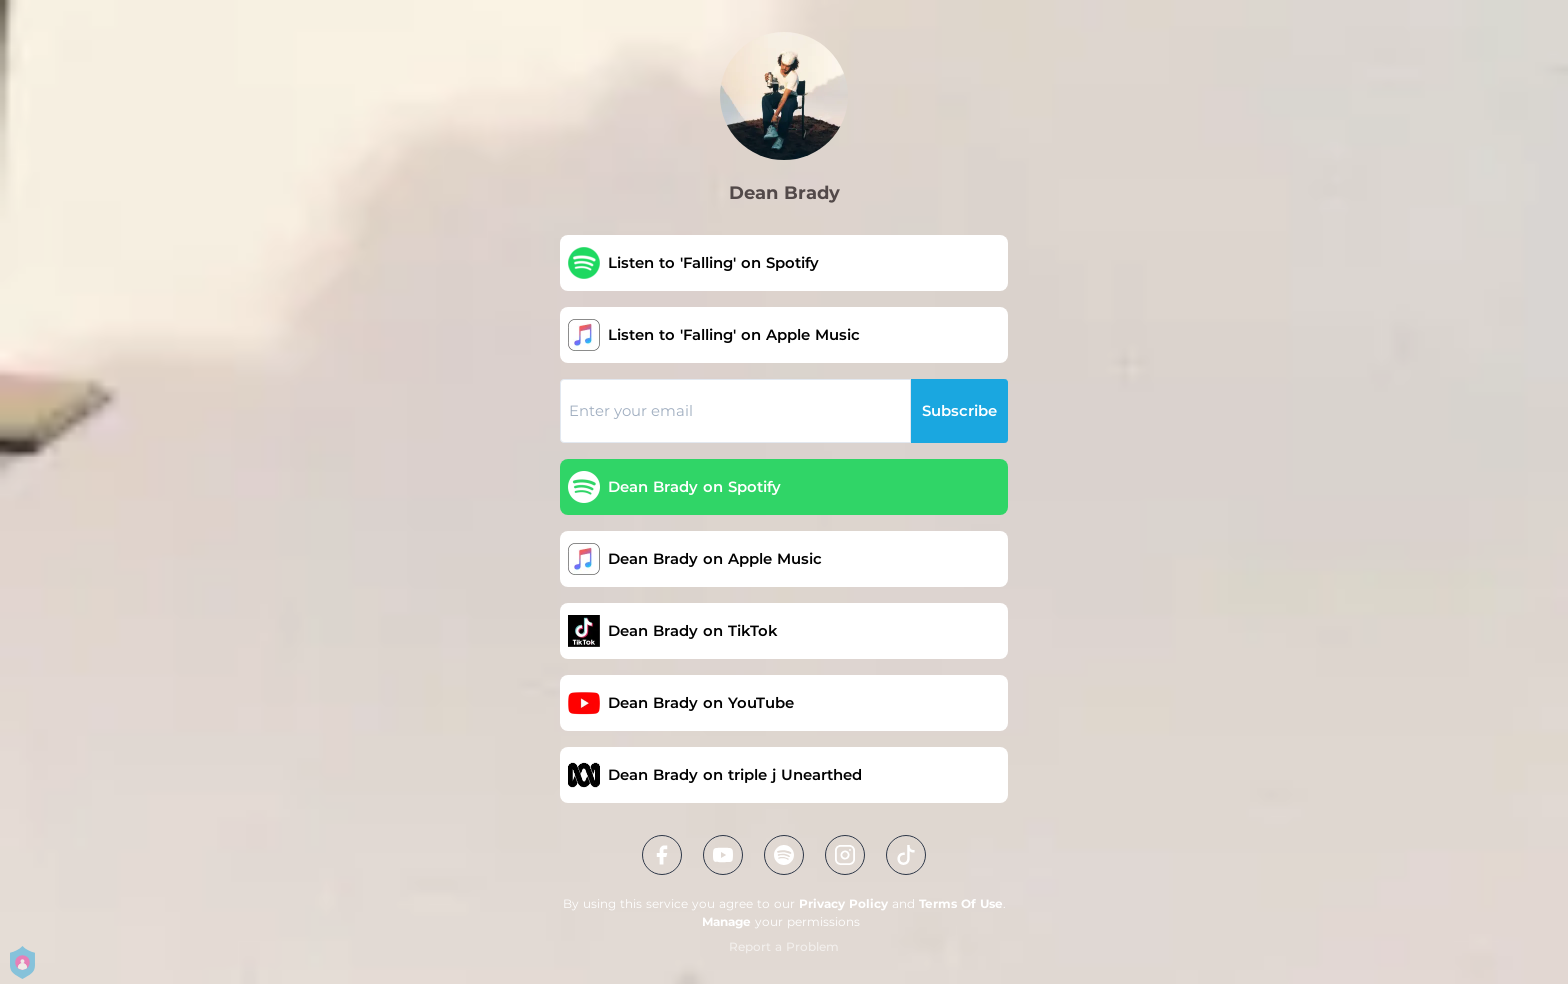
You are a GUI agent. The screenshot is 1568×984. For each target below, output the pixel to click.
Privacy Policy (843, 903)
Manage (726, 921)
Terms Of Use (961, 903)
